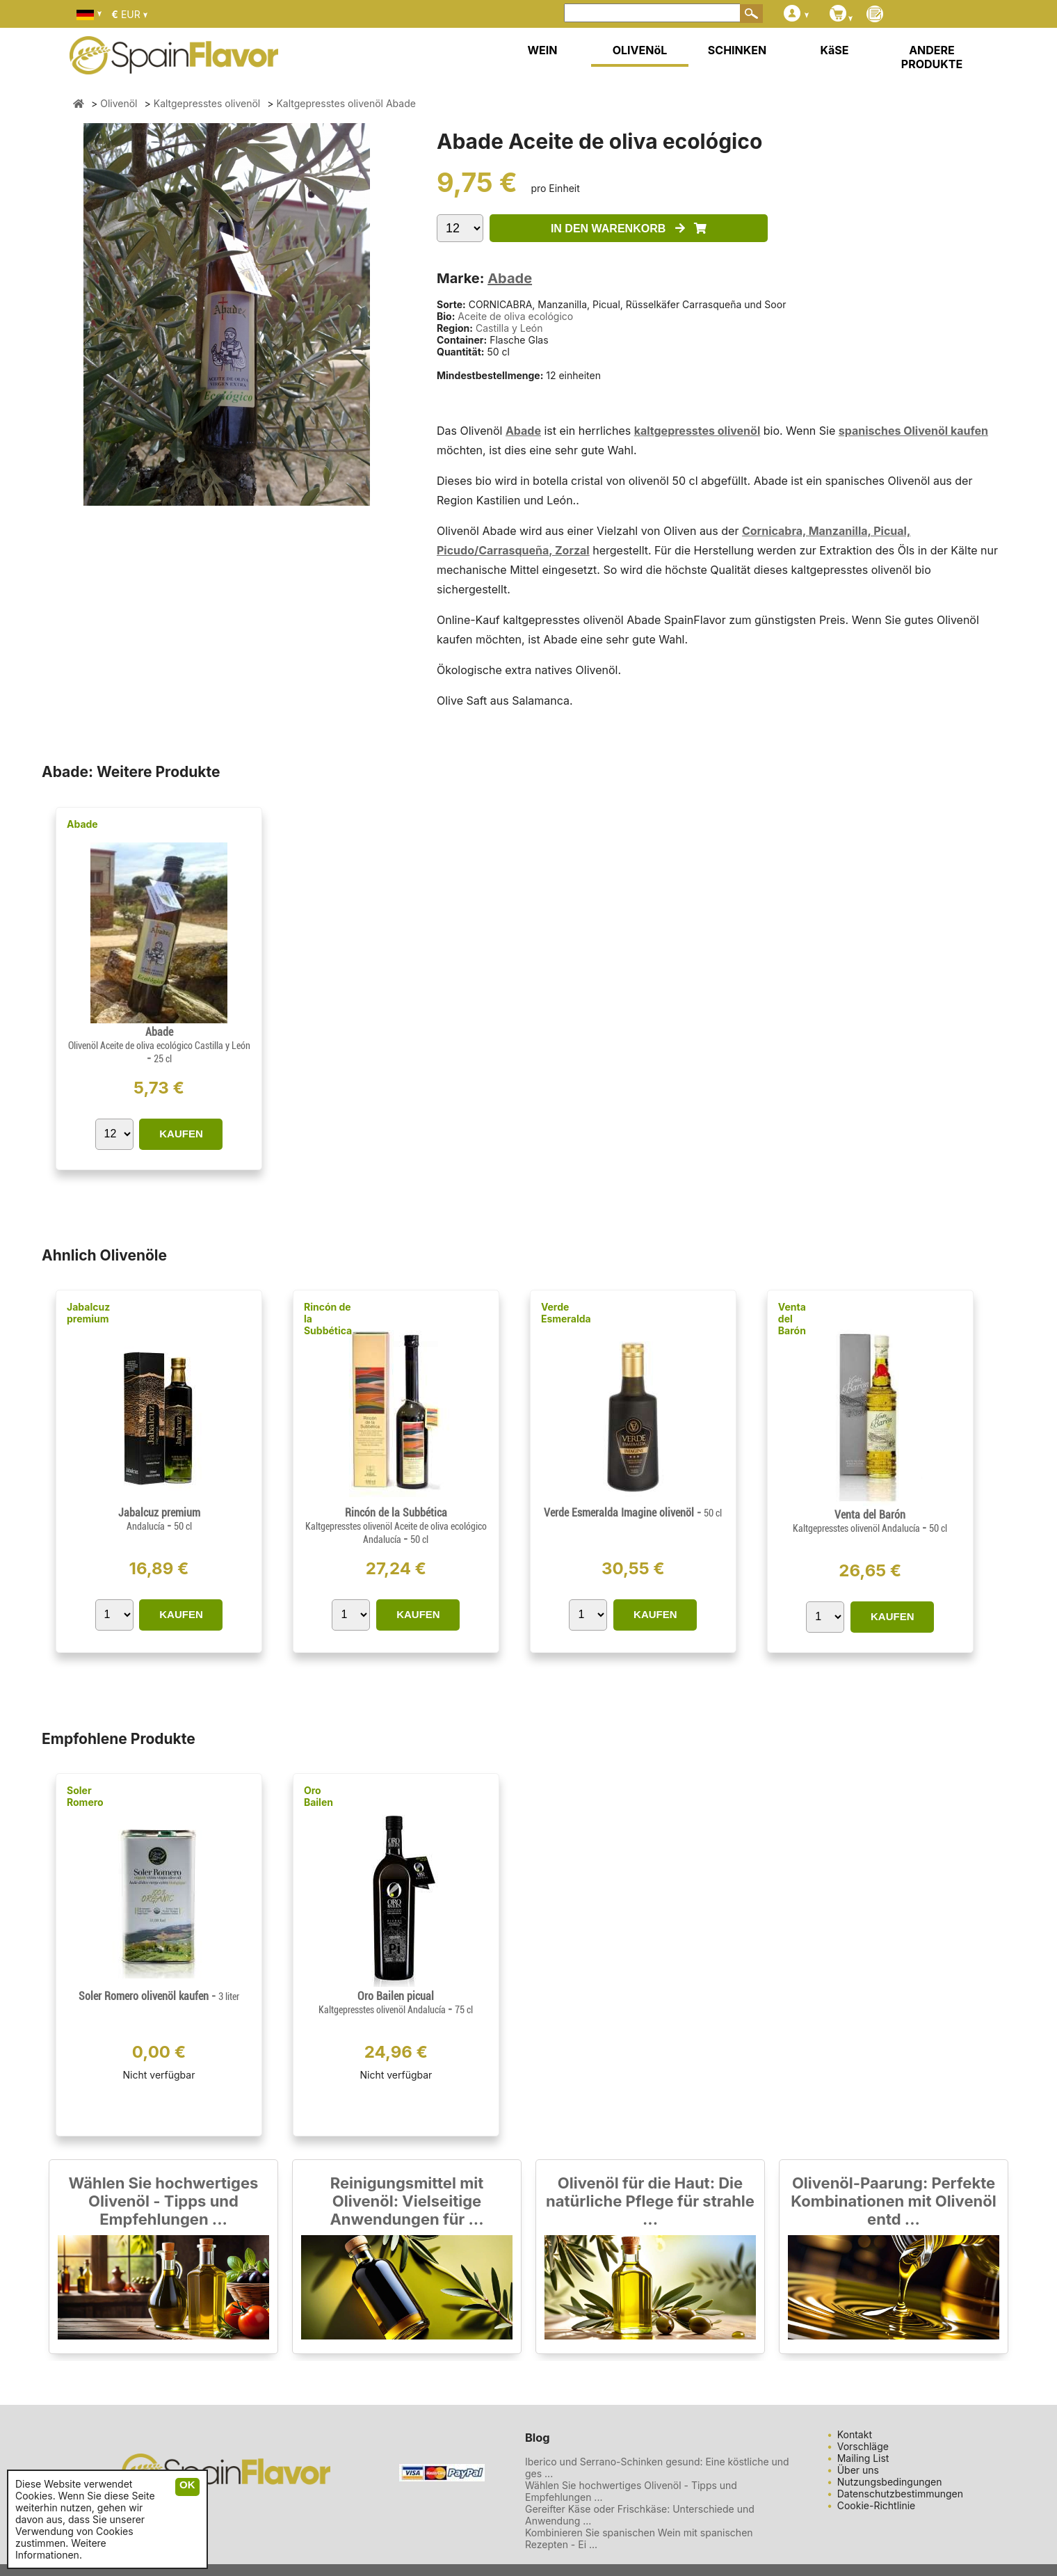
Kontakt (854, 2434)
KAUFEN (181, 1133)
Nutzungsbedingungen (889, 2482)
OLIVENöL (640, 50)
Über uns (858, 2470)
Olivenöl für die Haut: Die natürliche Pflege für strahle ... (650, 2201)
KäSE (835, 50)
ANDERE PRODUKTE (931, 57)
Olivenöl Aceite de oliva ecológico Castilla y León (159, 1045)
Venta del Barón (792, 1318)
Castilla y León (509, 328)
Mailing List (863, 2458)
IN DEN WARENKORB (629, 228)
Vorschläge (863, 2446)
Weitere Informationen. (60, 2549)
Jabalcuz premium (88, 1313)
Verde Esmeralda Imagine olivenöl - (633, 1512)
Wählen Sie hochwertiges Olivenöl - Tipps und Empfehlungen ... (164, 2201)
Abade (509, 278)
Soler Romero (85, 1796)
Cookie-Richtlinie (876, 2505)
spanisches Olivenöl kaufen (913, 431)
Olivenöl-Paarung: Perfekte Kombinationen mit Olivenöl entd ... (893, 2201)
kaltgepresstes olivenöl (697, 431)
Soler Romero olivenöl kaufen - (159, 1996)
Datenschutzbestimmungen (900, 2493)
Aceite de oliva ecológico (515, 316)
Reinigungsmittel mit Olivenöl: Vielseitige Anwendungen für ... (406, 2201)
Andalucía (147, 1526)
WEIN (542, 50)
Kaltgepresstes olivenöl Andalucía (857, 1528)
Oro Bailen (318, 1796)
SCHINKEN (737, 50)
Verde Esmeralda (566, 1313)
